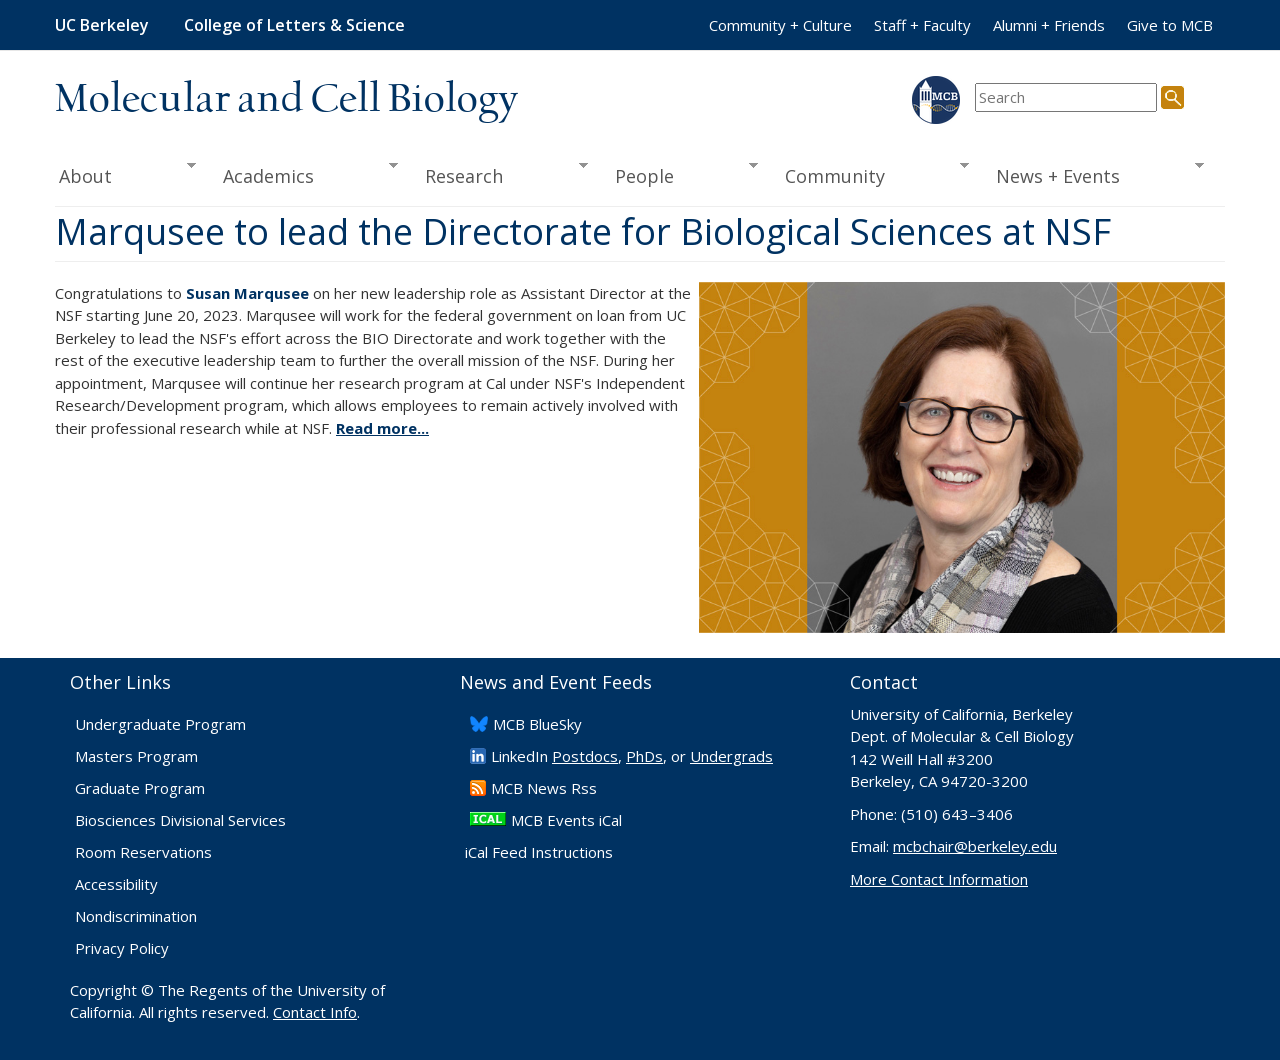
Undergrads (731, 756)
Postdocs (585, 756)
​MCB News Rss (544, 788)
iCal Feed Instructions (539, 852)
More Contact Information (939, 879)
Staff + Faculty (922, 25)
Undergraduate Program (160, 724)
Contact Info (315, 1012)
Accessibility (116, 884)
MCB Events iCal (566, 820)
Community (871, 174)
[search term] (1066, 97)
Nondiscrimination (136, 916)
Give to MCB (1170, 25)
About (125, 174)
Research (500, 174)
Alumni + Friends (1049, 25)
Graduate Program (140, 788)
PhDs (644, 756)
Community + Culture (780, 25)
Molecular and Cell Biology (286, 100)
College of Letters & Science (294, 25)
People (679, 174)
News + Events (1093, 174)
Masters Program (136, 756)
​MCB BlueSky (537, 724)
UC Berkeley (102, 25)
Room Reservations (143, 852)
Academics (304, 174)
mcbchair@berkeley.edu (975, 846)
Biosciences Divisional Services (180, 820)
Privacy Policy (122, 948)
